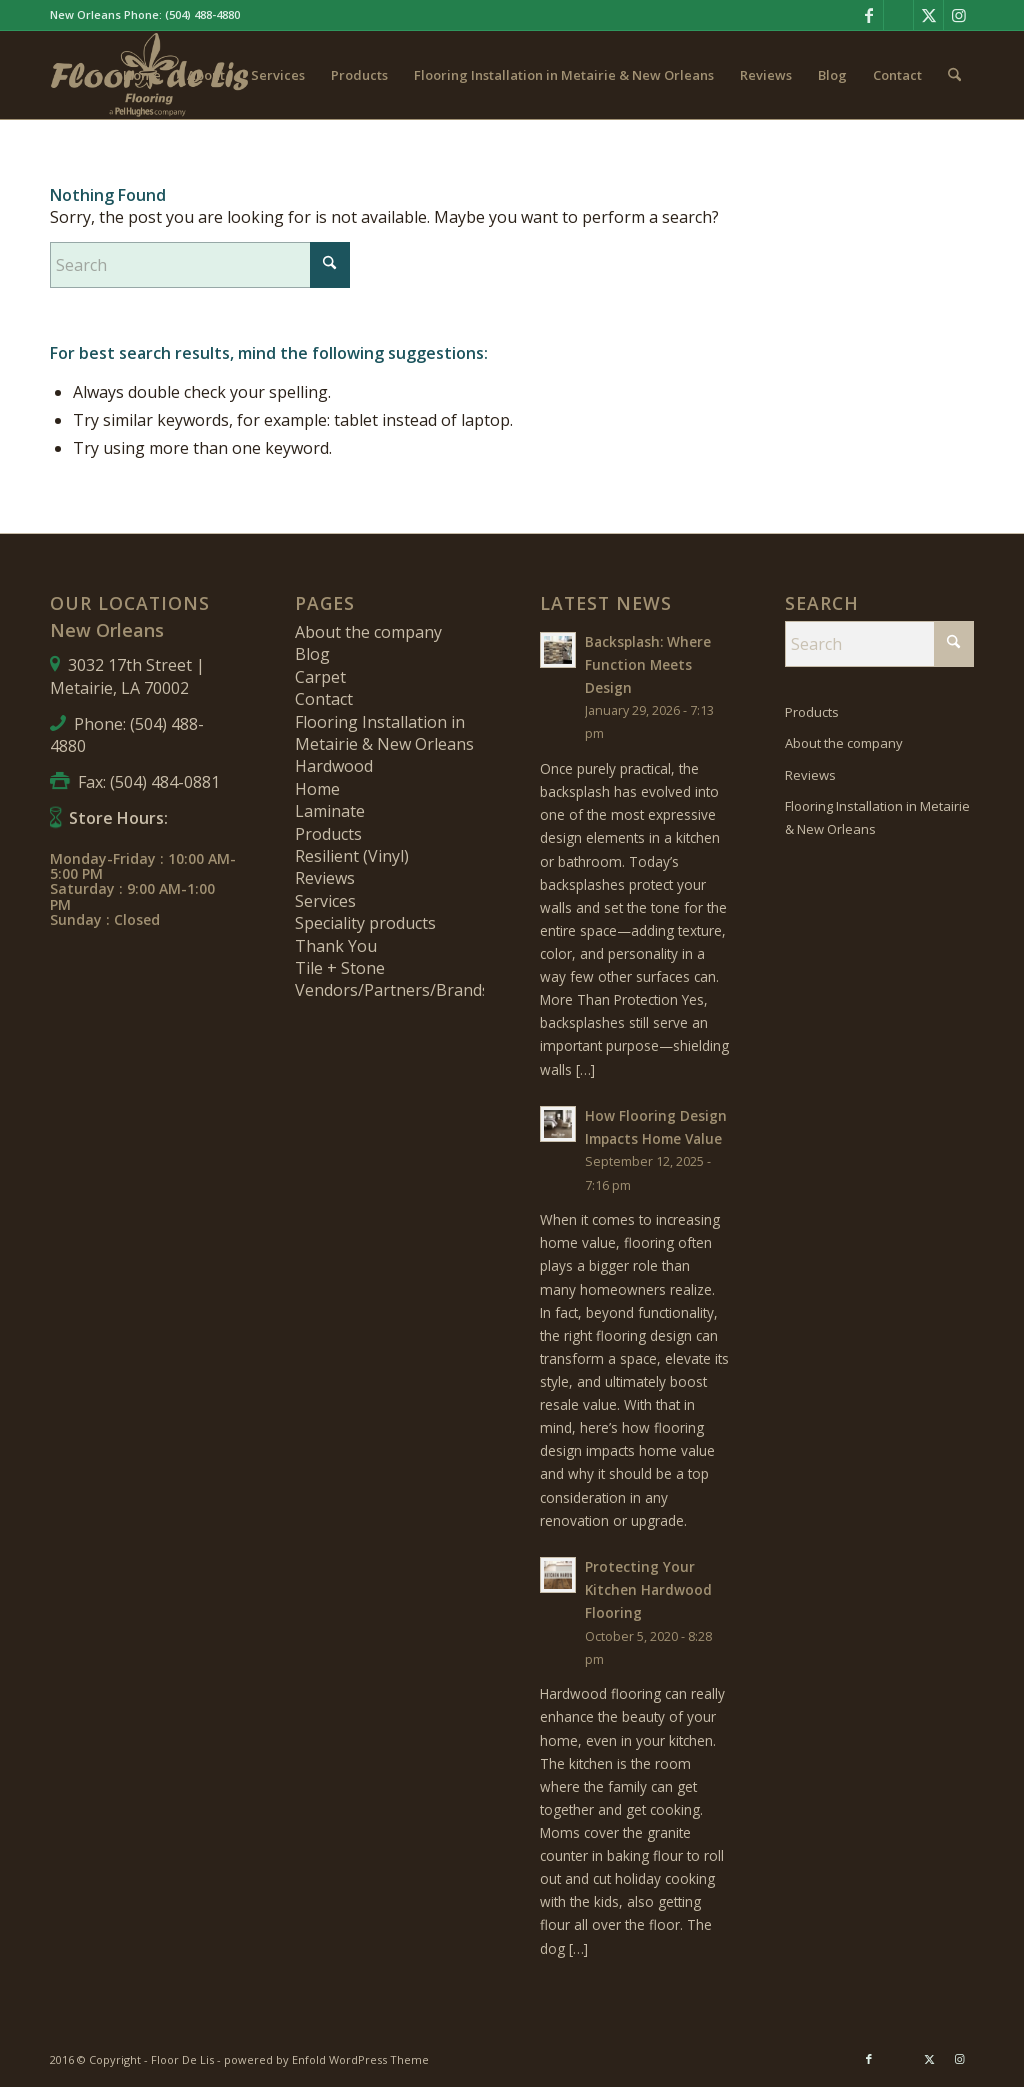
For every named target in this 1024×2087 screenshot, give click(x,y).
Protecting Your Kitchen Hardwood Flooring (648, 1589)
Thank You (336, 946)
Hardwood (334, 766)
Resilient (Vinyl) (352, 856)
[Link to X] (928, 15)
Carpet (320, 677)
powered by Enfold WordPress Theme (326, 2059)
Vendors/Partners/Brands (392, 990)
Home (317, 789)
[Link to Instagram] (959, 15)
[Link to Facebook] (868, 15)
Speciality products (365, 923)
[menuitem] (142, 75)
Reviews (325, 878)
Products (328, 834)
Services (325, 901)
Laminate (330, 811)
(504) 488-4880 (202, 14)
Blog (312, 654)
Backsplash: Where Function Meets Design (648, 664)
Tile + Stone (340, 968)
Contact (324, 699)
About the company (368, 632)
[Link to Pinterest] (898, 15)
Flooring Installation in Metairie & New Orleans (384, 733)
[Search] (954, 75)
